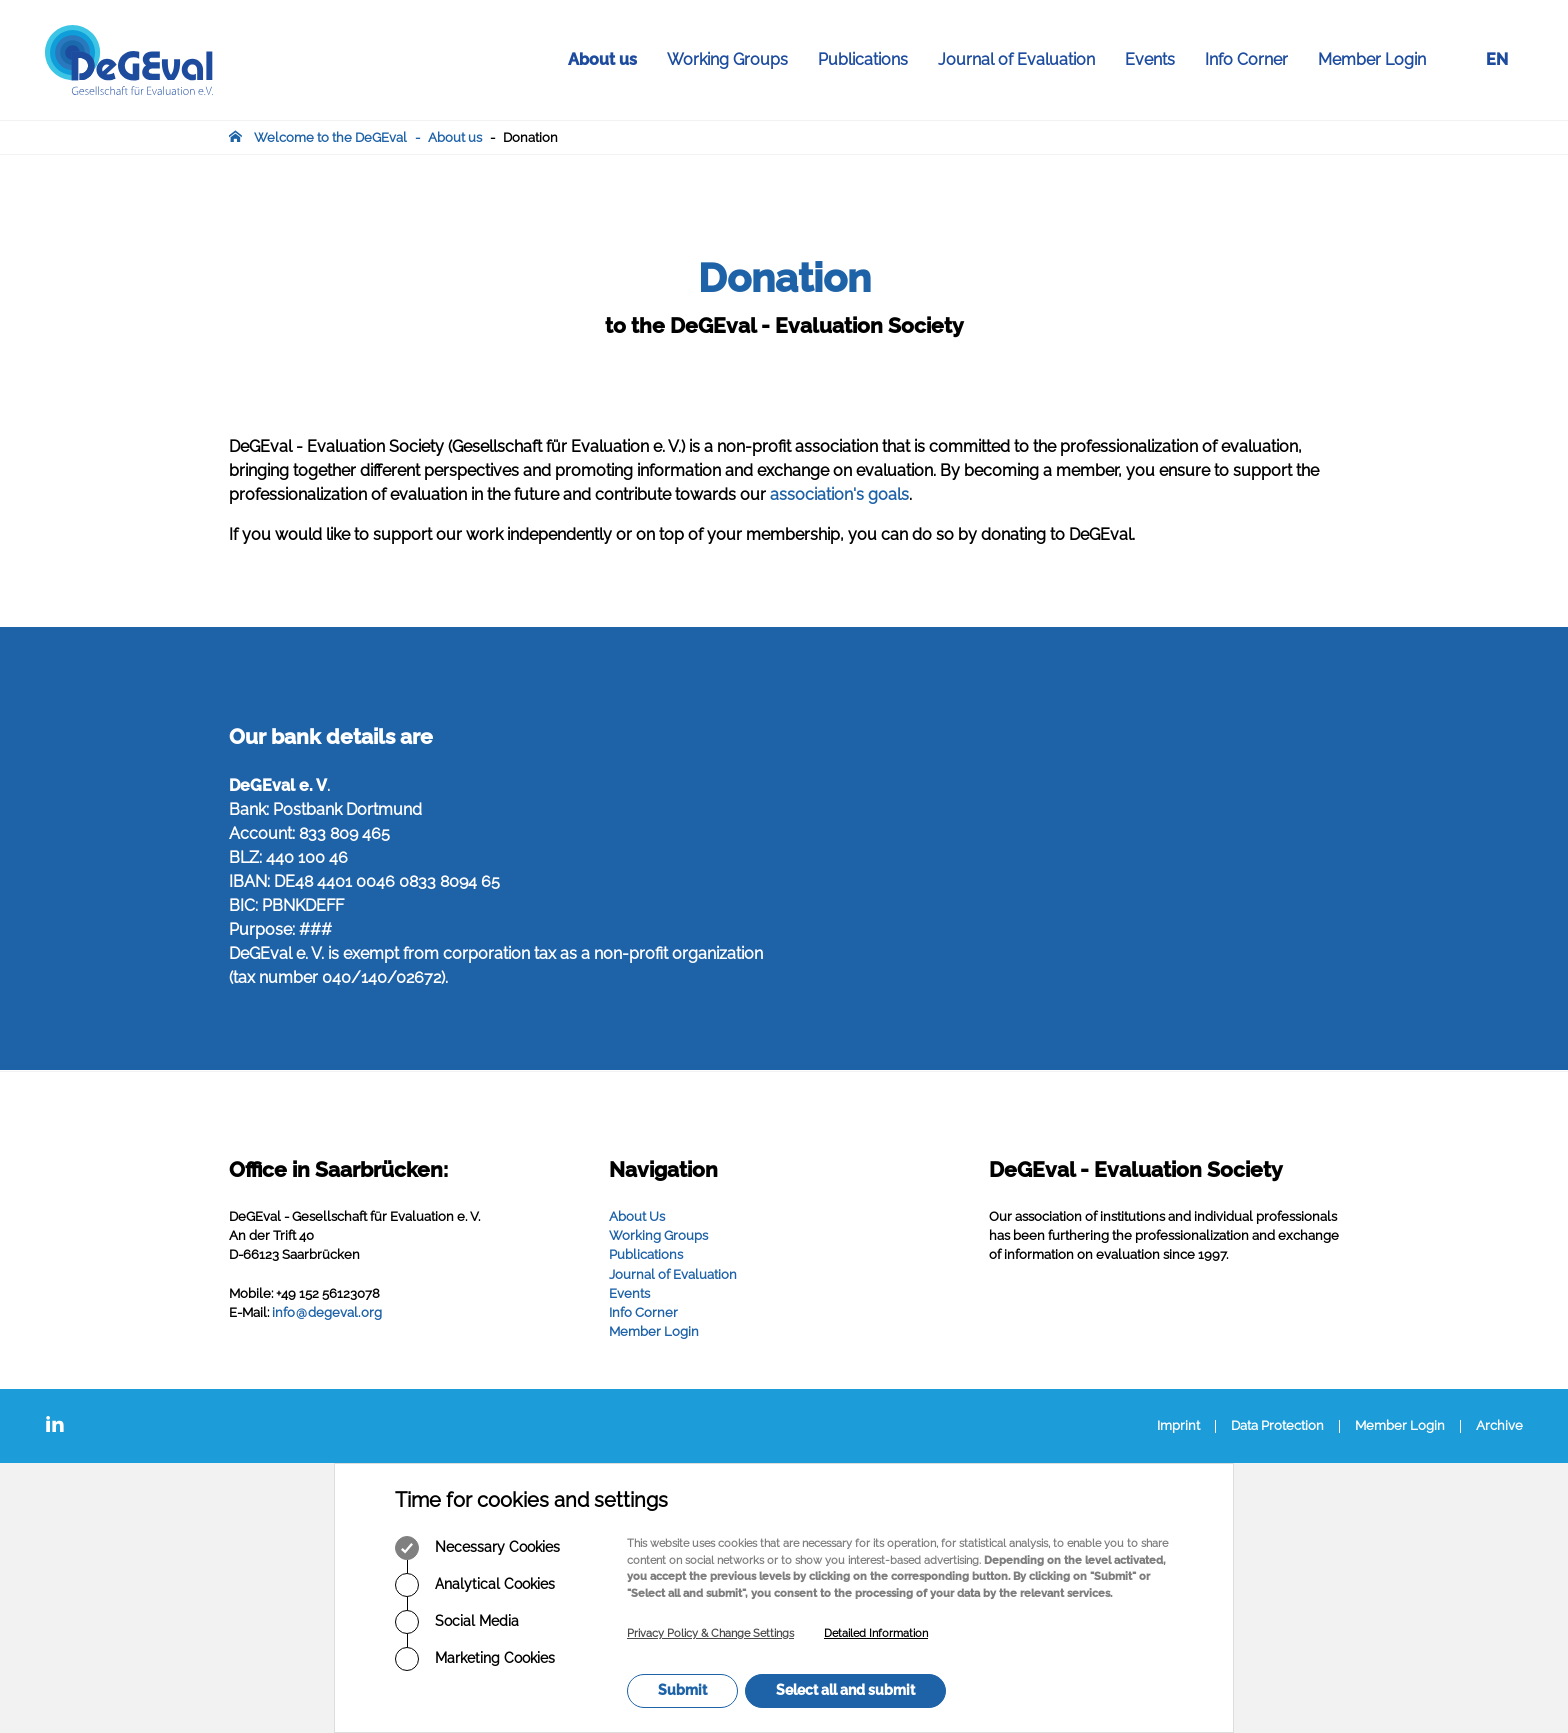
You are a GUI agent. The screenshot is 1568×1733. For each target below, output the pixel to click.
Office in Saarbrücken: (338, 1169)
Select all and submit (845, 1690)
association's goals (839, 494)
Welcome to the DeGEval (330, 137)
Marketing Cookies (475, 1659)
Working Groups (735, 60)
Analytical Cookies (475, 1585)
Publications (870, 60)
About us (610, 60)
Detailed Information (876, 1633)
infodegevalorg (327, 1312)
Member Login (1372, 59)
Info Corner (1254, 60)
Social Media (457, 1622)
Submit (682, 1690)
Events (1157, 60)
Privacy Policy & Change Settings (710, 1633)
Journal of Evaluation (1024, 60)
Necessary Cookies (477, 1548)
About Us (637, 1216)
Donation (530, 137)
